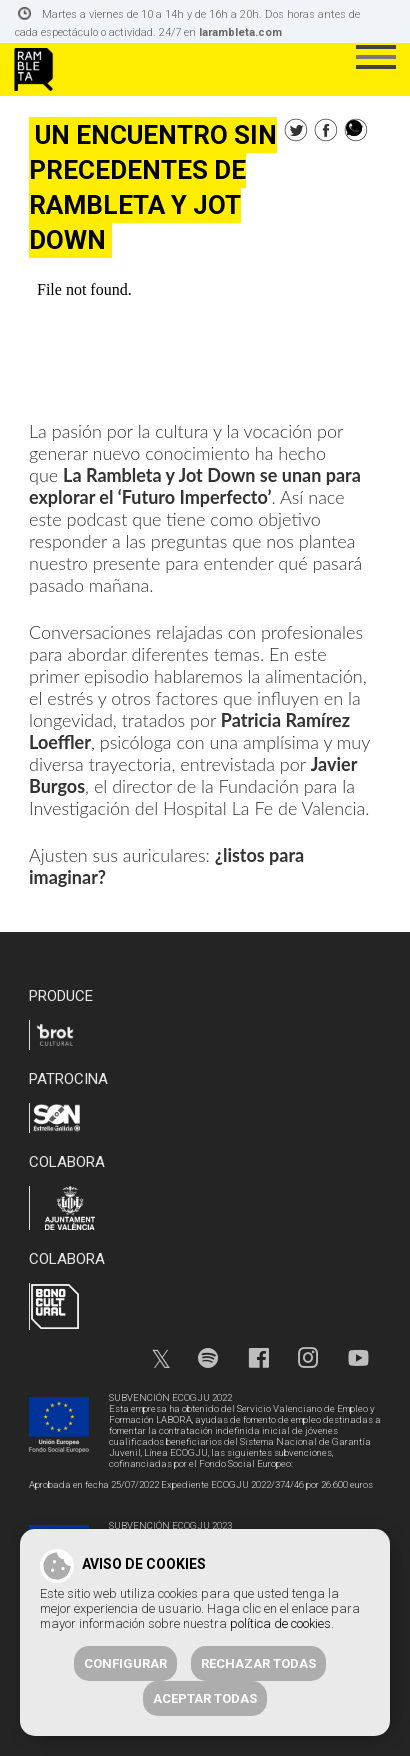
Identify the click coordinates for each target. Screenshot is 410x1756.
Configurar (125, 1663)
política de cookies (280, 1623)
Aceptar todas (205, 1698)
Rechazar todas (258, 1663)
